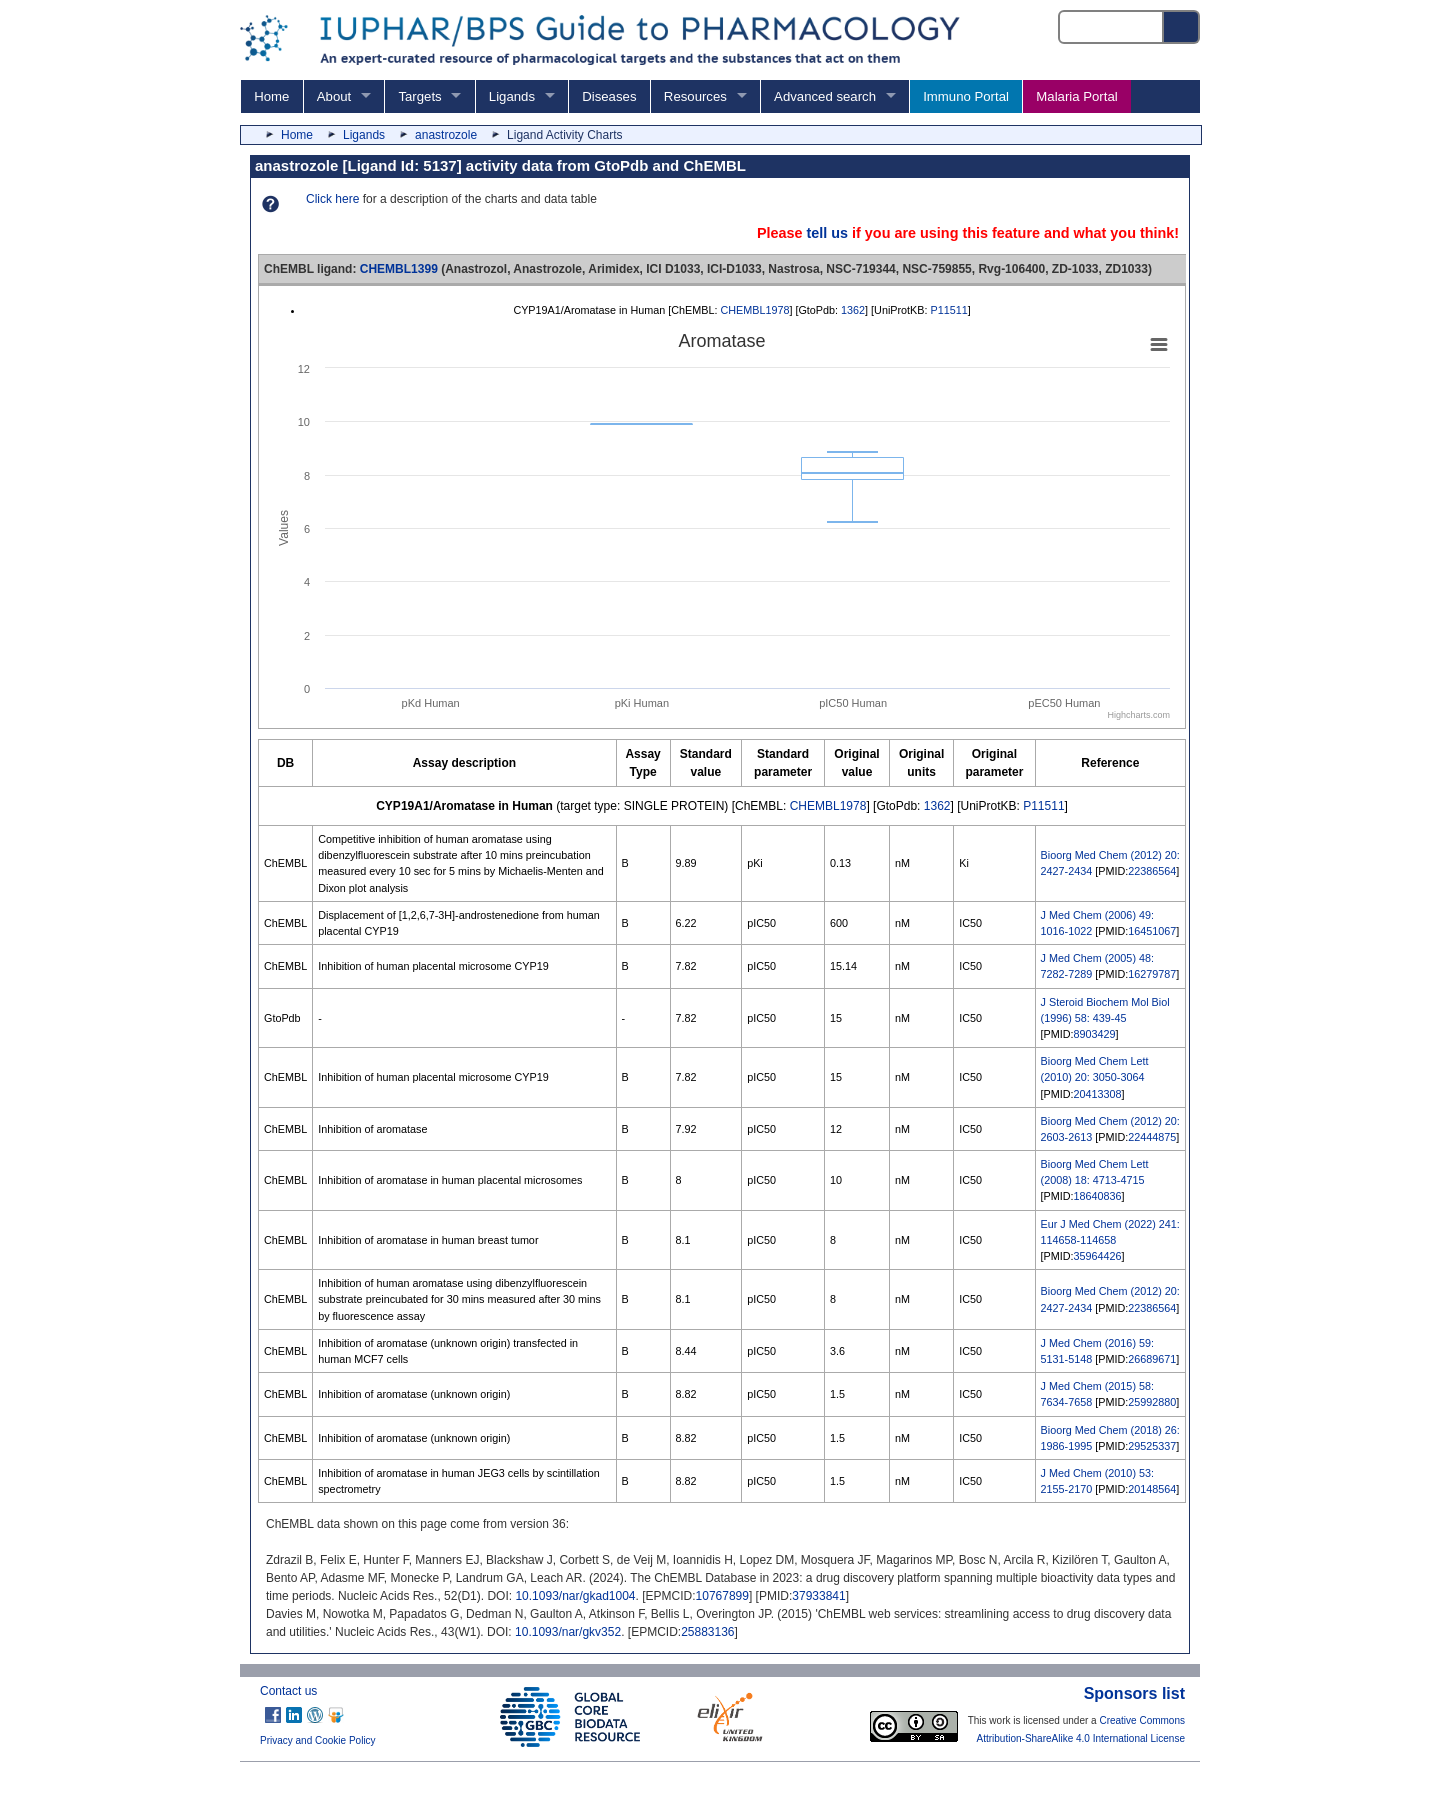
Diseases (609, 96)
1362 (853, 310)
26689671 (1152, 1359)
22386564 (1152, 871)
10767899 (722, 1596)
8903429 (1095, 1034)
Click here (332, 199)
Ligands (512, 96)
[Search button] (1182, 27)
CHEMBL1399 (399, 269)
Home (271, 96)
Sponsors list (1134, 1693)
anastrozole (446, 135)
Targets (419, 96)
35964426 (1098, 1256)
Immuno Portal (966, 96)
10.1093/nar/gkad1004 (575, 1596)
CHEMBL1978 (754, 310)
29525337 (1152, 1446)
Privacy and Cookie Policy (318, 1740)
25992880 (1152, 1402)
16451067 (1152, 931)
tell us (827, 233)
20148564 (1152, 1489)
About (334, 96)
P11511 (949, 310)
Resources (695, 96)
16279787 (1152, 974)
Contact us (288, 1691)
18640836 (1098, 1196)
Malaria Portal (1076, 96)
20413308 (1098, 1094)
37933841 (818, 1596)
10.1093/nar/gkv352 (568, 1632)
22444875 (1152, 1137)
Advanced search (825, 96)
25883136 (707, 1632)
